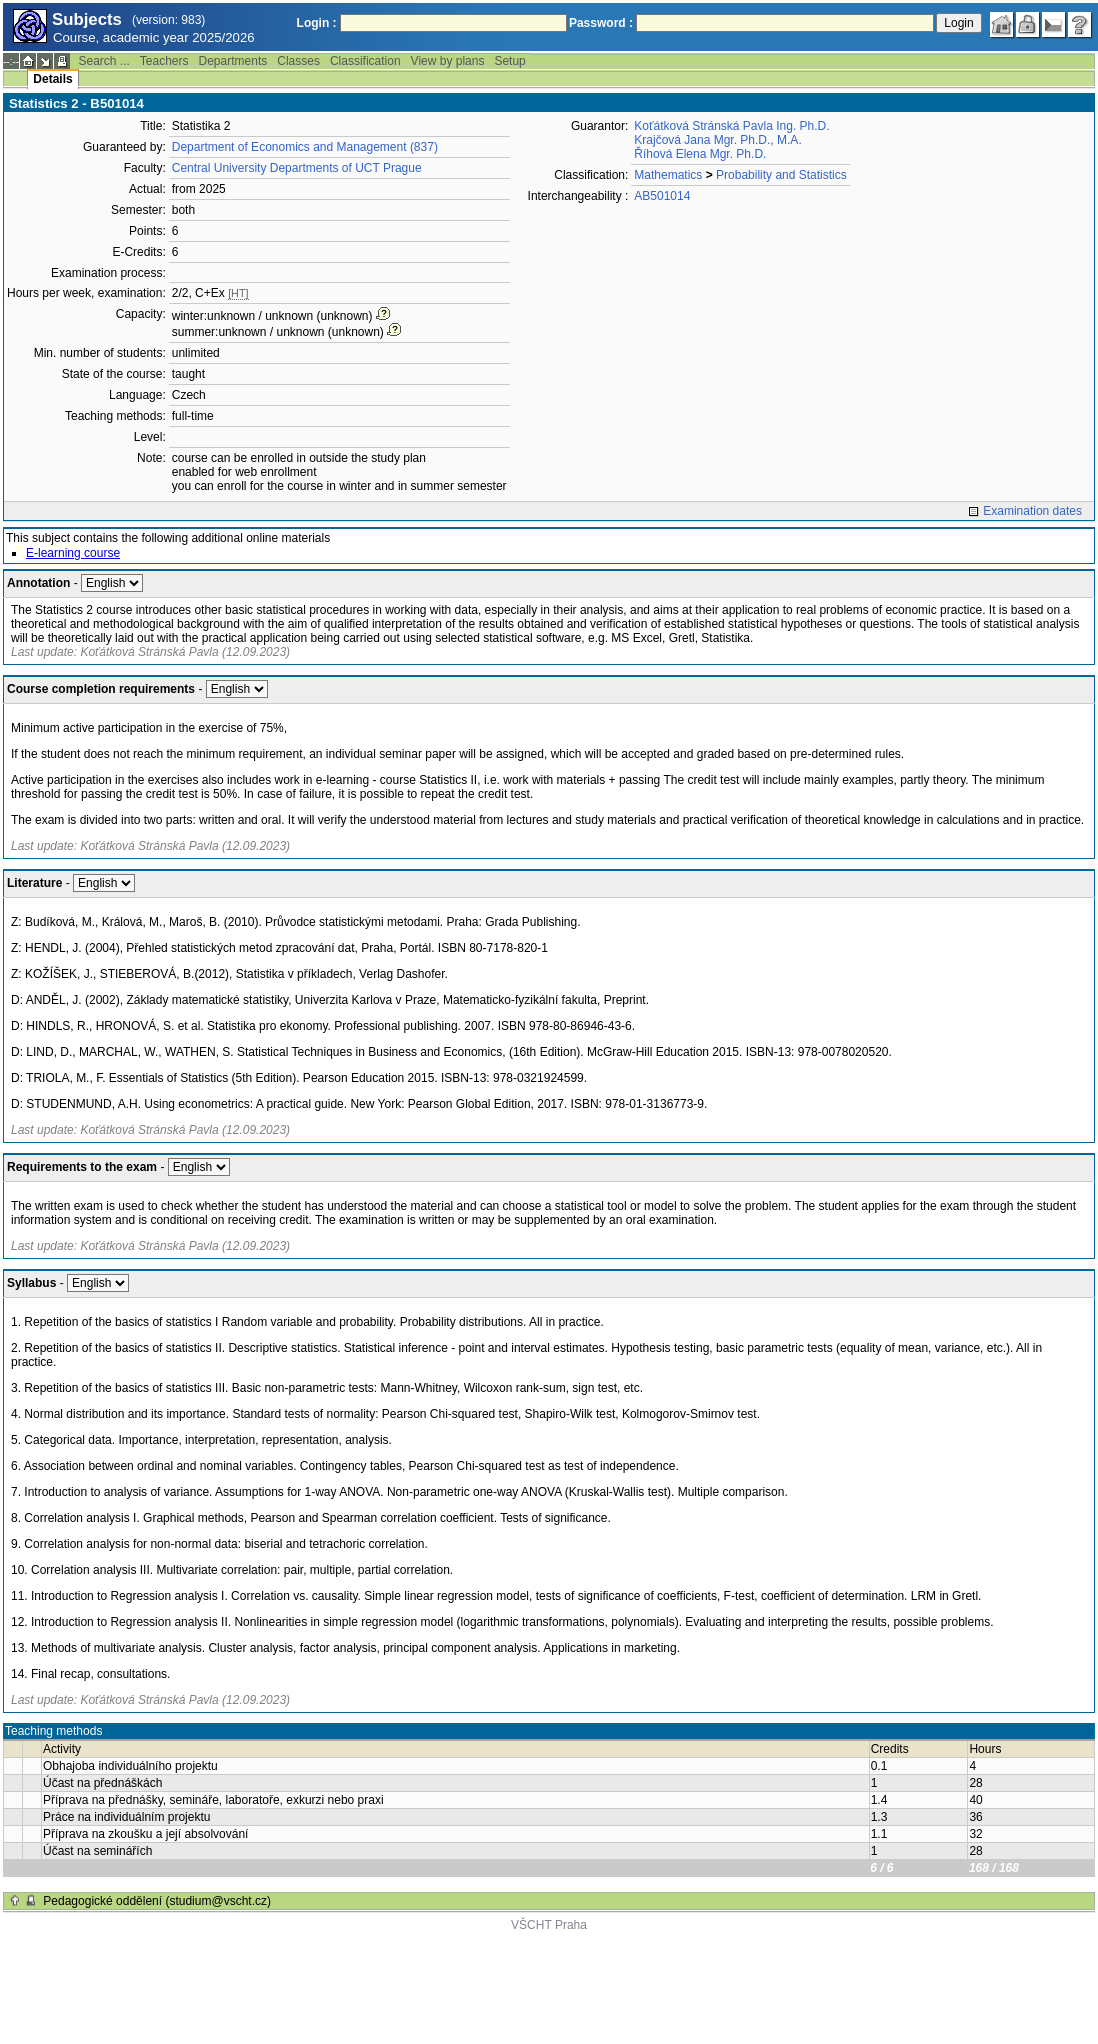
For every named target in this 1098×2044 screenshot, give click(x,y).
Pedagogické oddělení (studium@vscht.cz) (157, 1901)
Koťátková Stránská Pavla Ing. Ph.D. (731, 126)
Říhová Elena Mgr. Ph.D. (700, 154)
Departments (233, 61)
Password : (601, 23)
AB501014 (662, 196)
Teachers (164, 61)
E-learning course (73, 553)
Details (52, 79)
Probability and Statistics (781, 175)
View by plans (448, 61)
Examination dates (1032, 511)
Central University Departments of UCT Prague (297, 168)
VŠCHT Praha (549, 1925)
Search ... (103, 61)
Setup (509, 61)
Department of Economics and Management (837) (305, 147)
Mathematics (668, 175)
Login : (317, 23)
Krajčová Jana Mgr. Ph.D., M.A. (717, 140)
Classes (298, 61)
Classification (365, 61)
